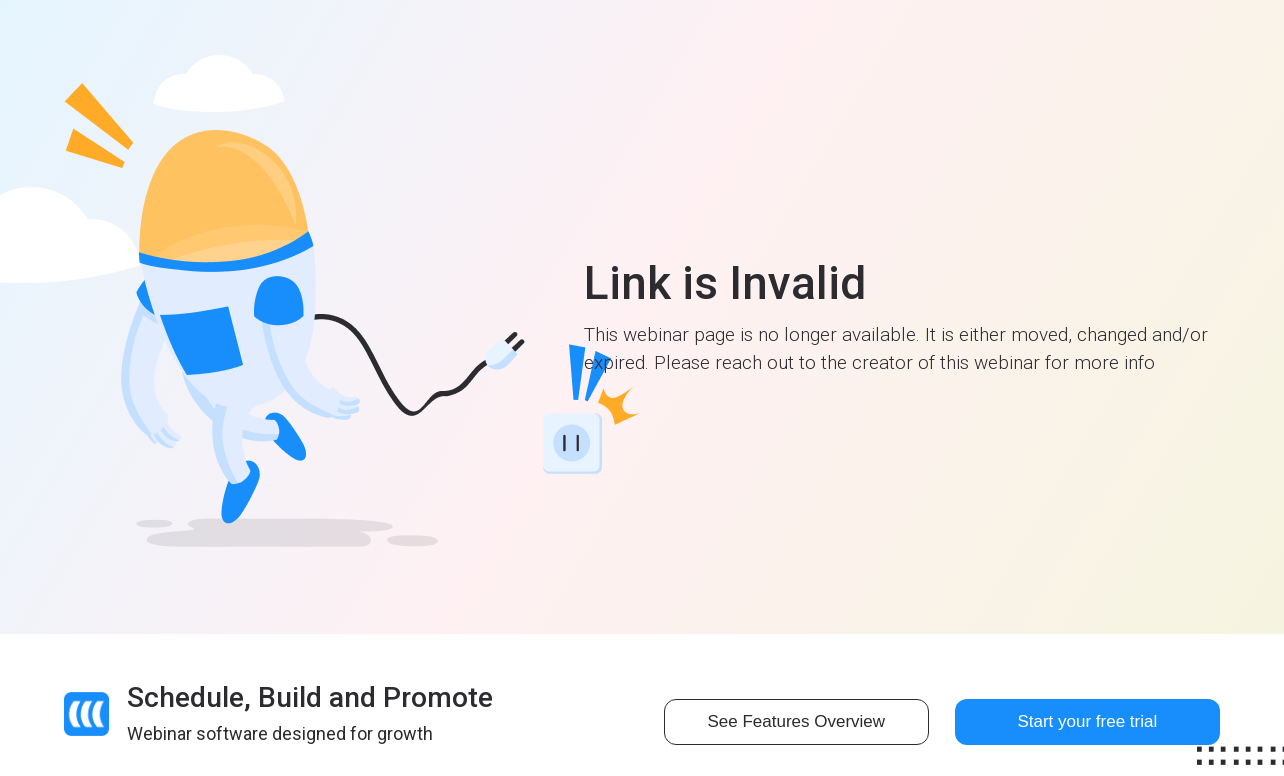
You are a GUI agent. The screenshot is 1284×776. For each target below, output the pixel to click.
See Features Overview (796, 721)
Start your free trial (1087, 721)
